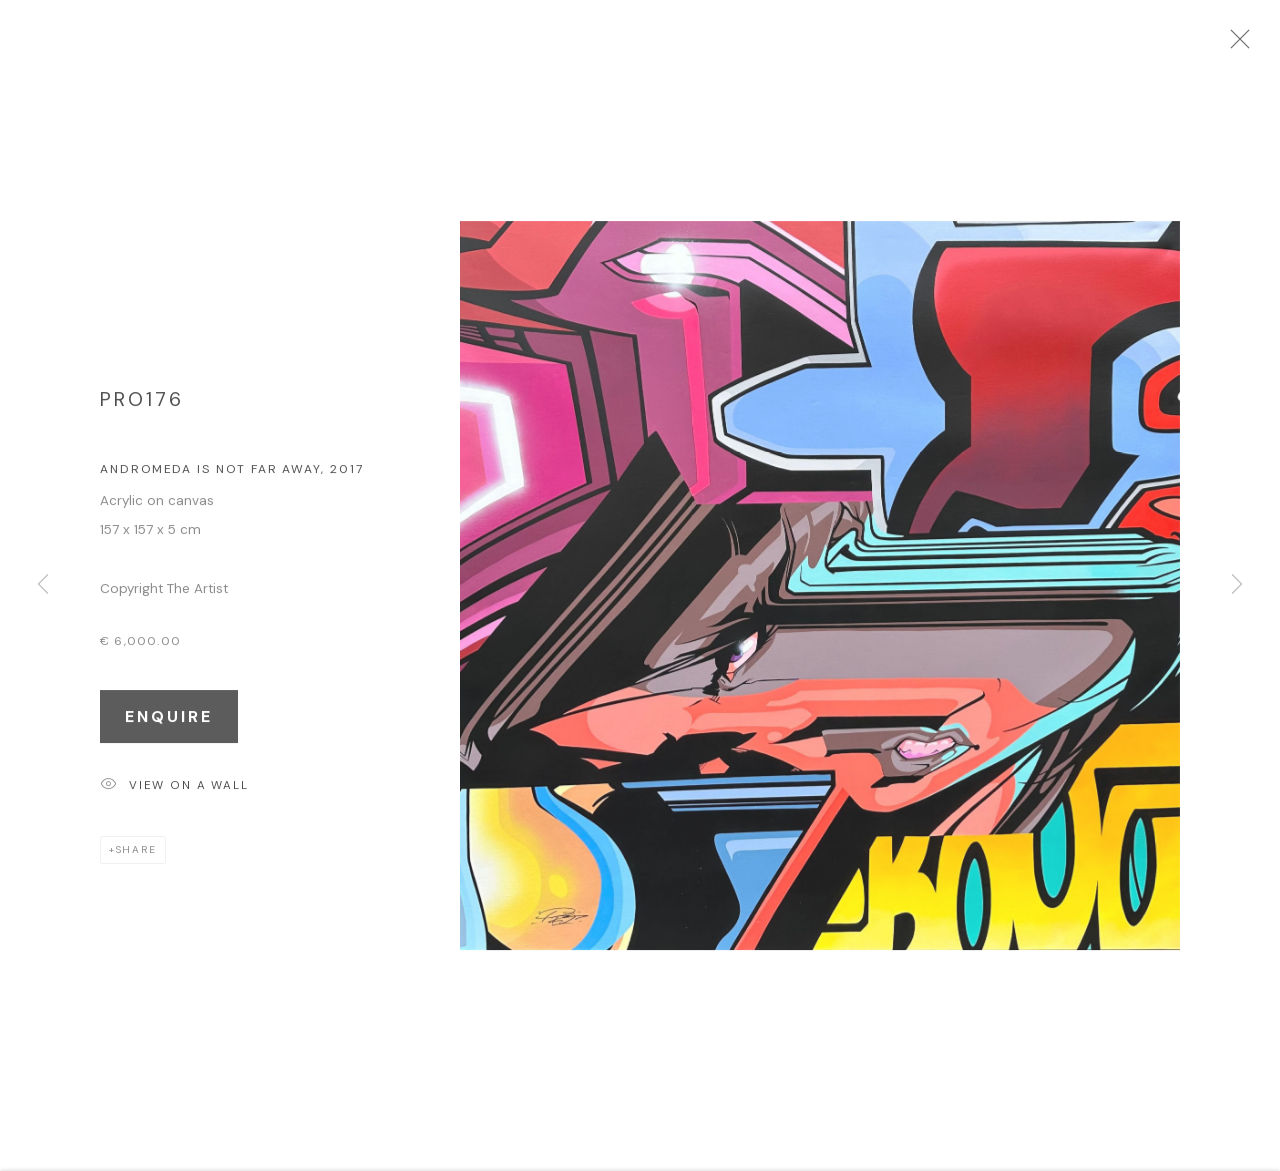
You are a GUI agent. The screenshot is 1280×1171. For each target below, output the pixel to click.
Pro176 (142, 407)
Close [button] (1259, 45)
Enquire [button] (169, 724)
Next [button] (1237, 586)
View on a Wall (174, 794)
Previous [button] (43, 586)
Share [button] (136, 857)
